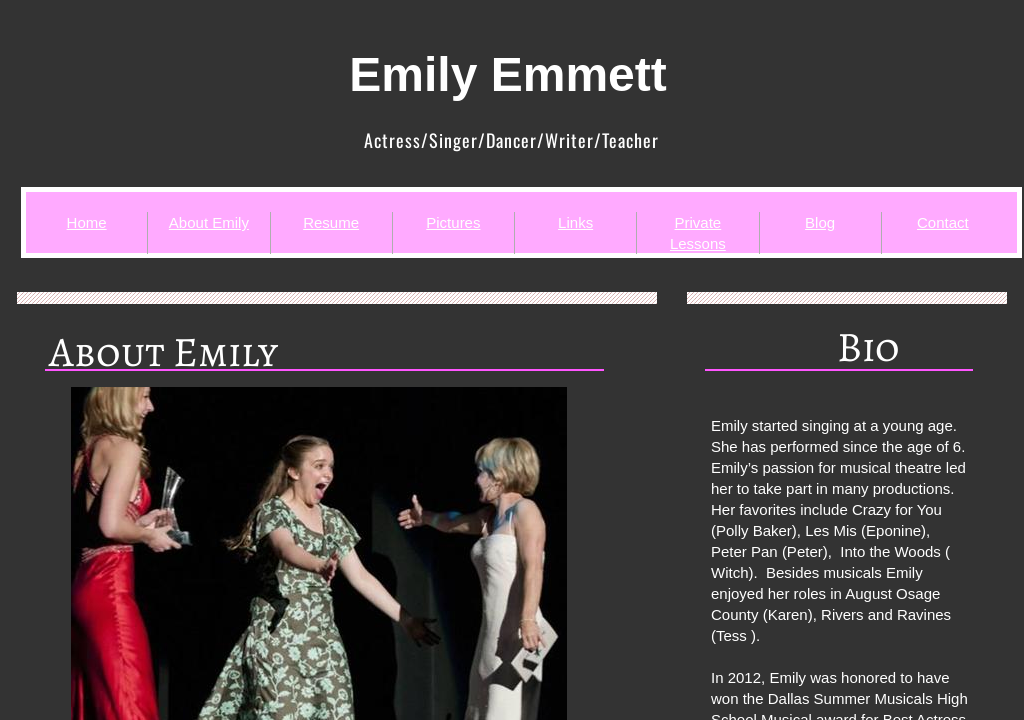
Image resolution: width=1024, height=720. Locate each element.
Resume (331, 222)
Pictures (453, 222)
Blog (820, 222)
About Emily (209, 222)
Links (575, 222)
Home (87, 222)
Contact (943, 222)
